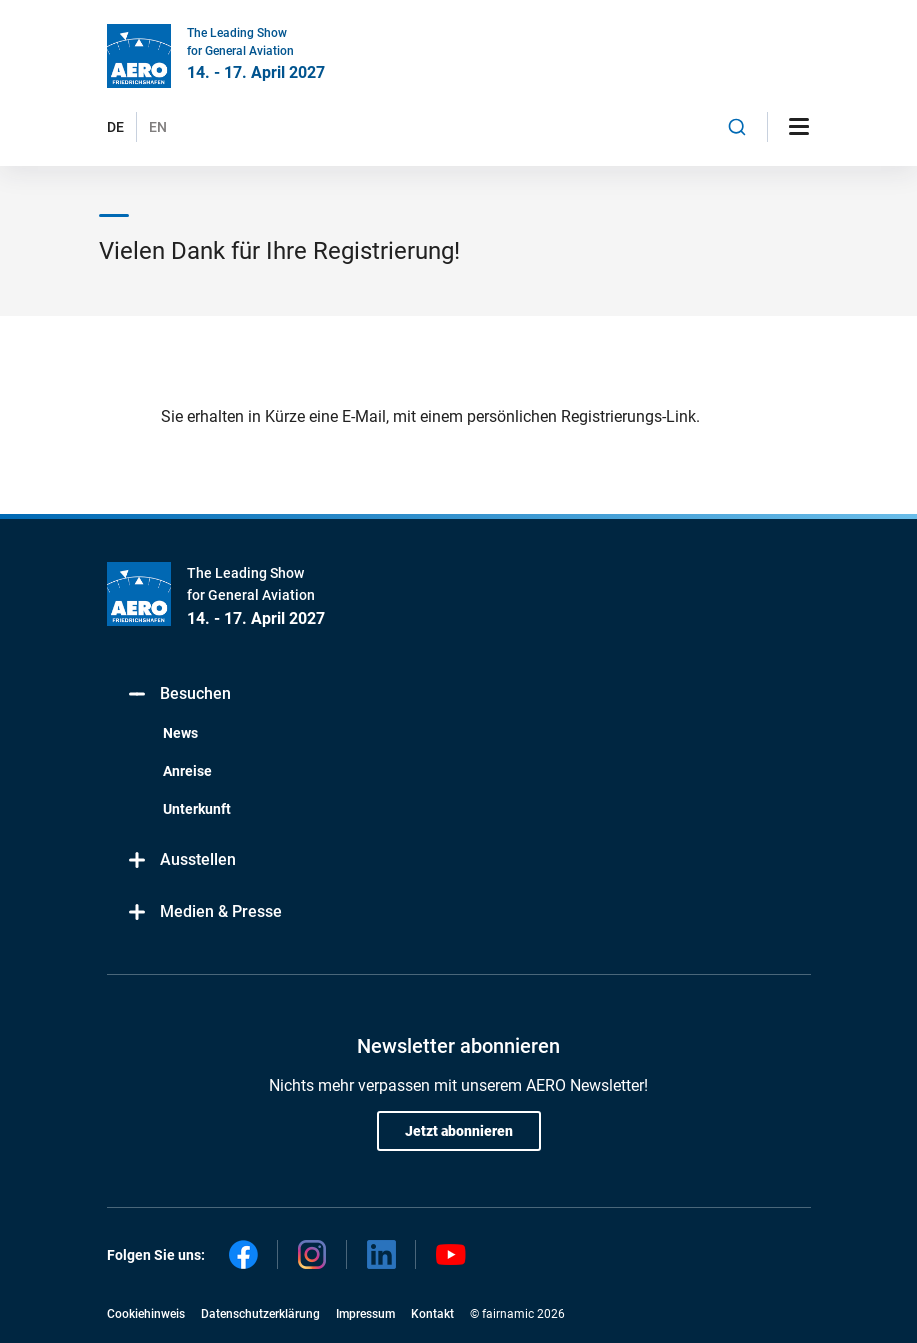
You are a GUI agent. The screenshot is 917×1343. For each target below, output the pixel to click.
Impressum (365, 1314)
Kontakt (432, 1314)
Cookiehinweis (146, 1314)
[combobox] (737, 127)
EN (158, 127)
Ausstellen (181, 860)
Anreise (187, 771)
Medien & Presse (204, 912)
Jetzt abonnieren (459, 1131)
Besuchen (179, 694)
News (180, 733)
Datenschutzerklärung (260, 1314)
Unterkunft (197, 809)
